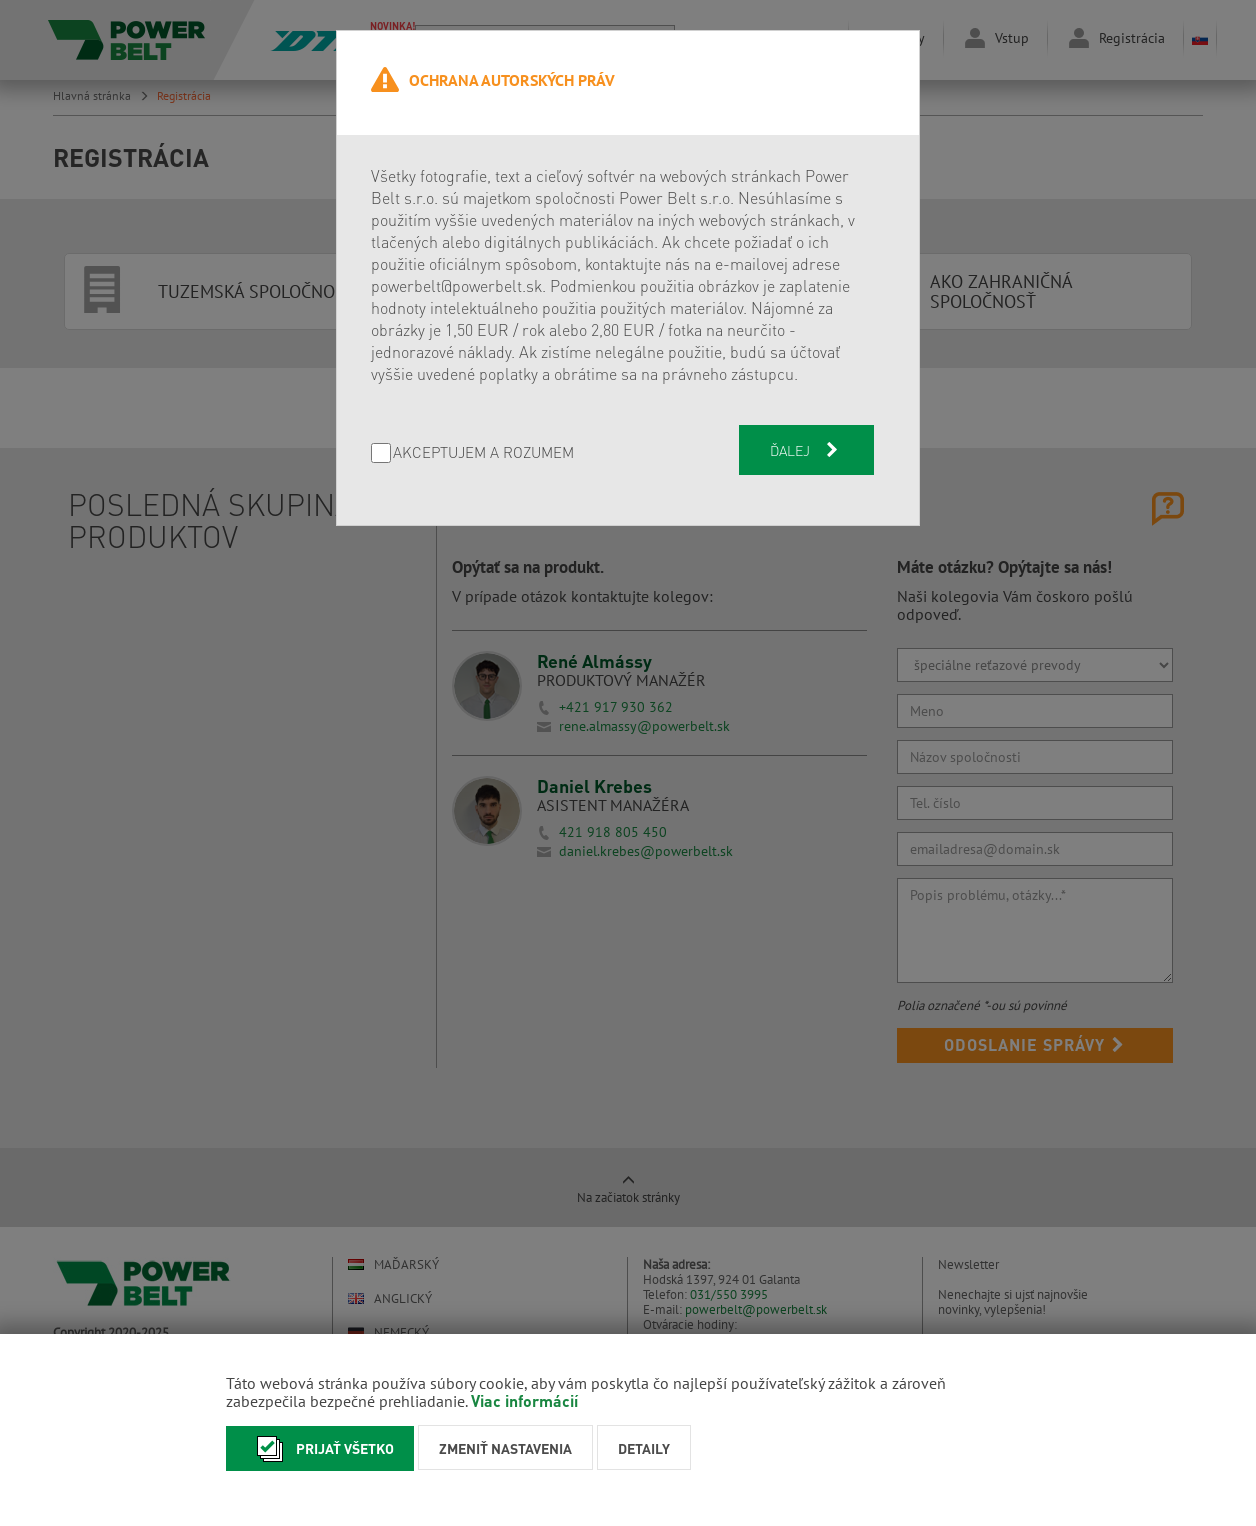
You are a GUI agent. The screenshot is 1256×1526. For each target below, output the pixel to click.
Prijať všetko (320, 1448)
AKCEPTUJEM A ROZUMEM (483, 453)
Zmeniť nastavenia (505, 1448)
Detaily (644, 1448)
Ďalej (806, 450)
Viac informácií (524, 1400)
